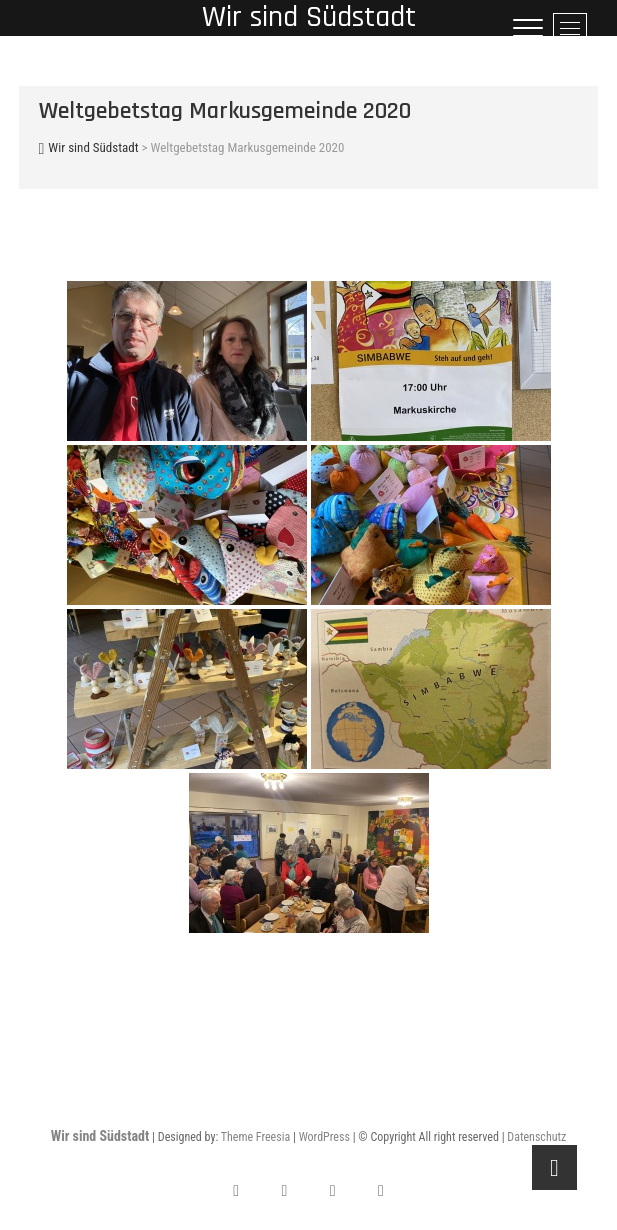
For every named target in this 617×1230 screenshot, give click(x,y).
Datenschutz (536, 1137)
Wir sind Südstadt (100, 1136)
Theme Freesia (255, 1137)
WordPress (324, 1137)
